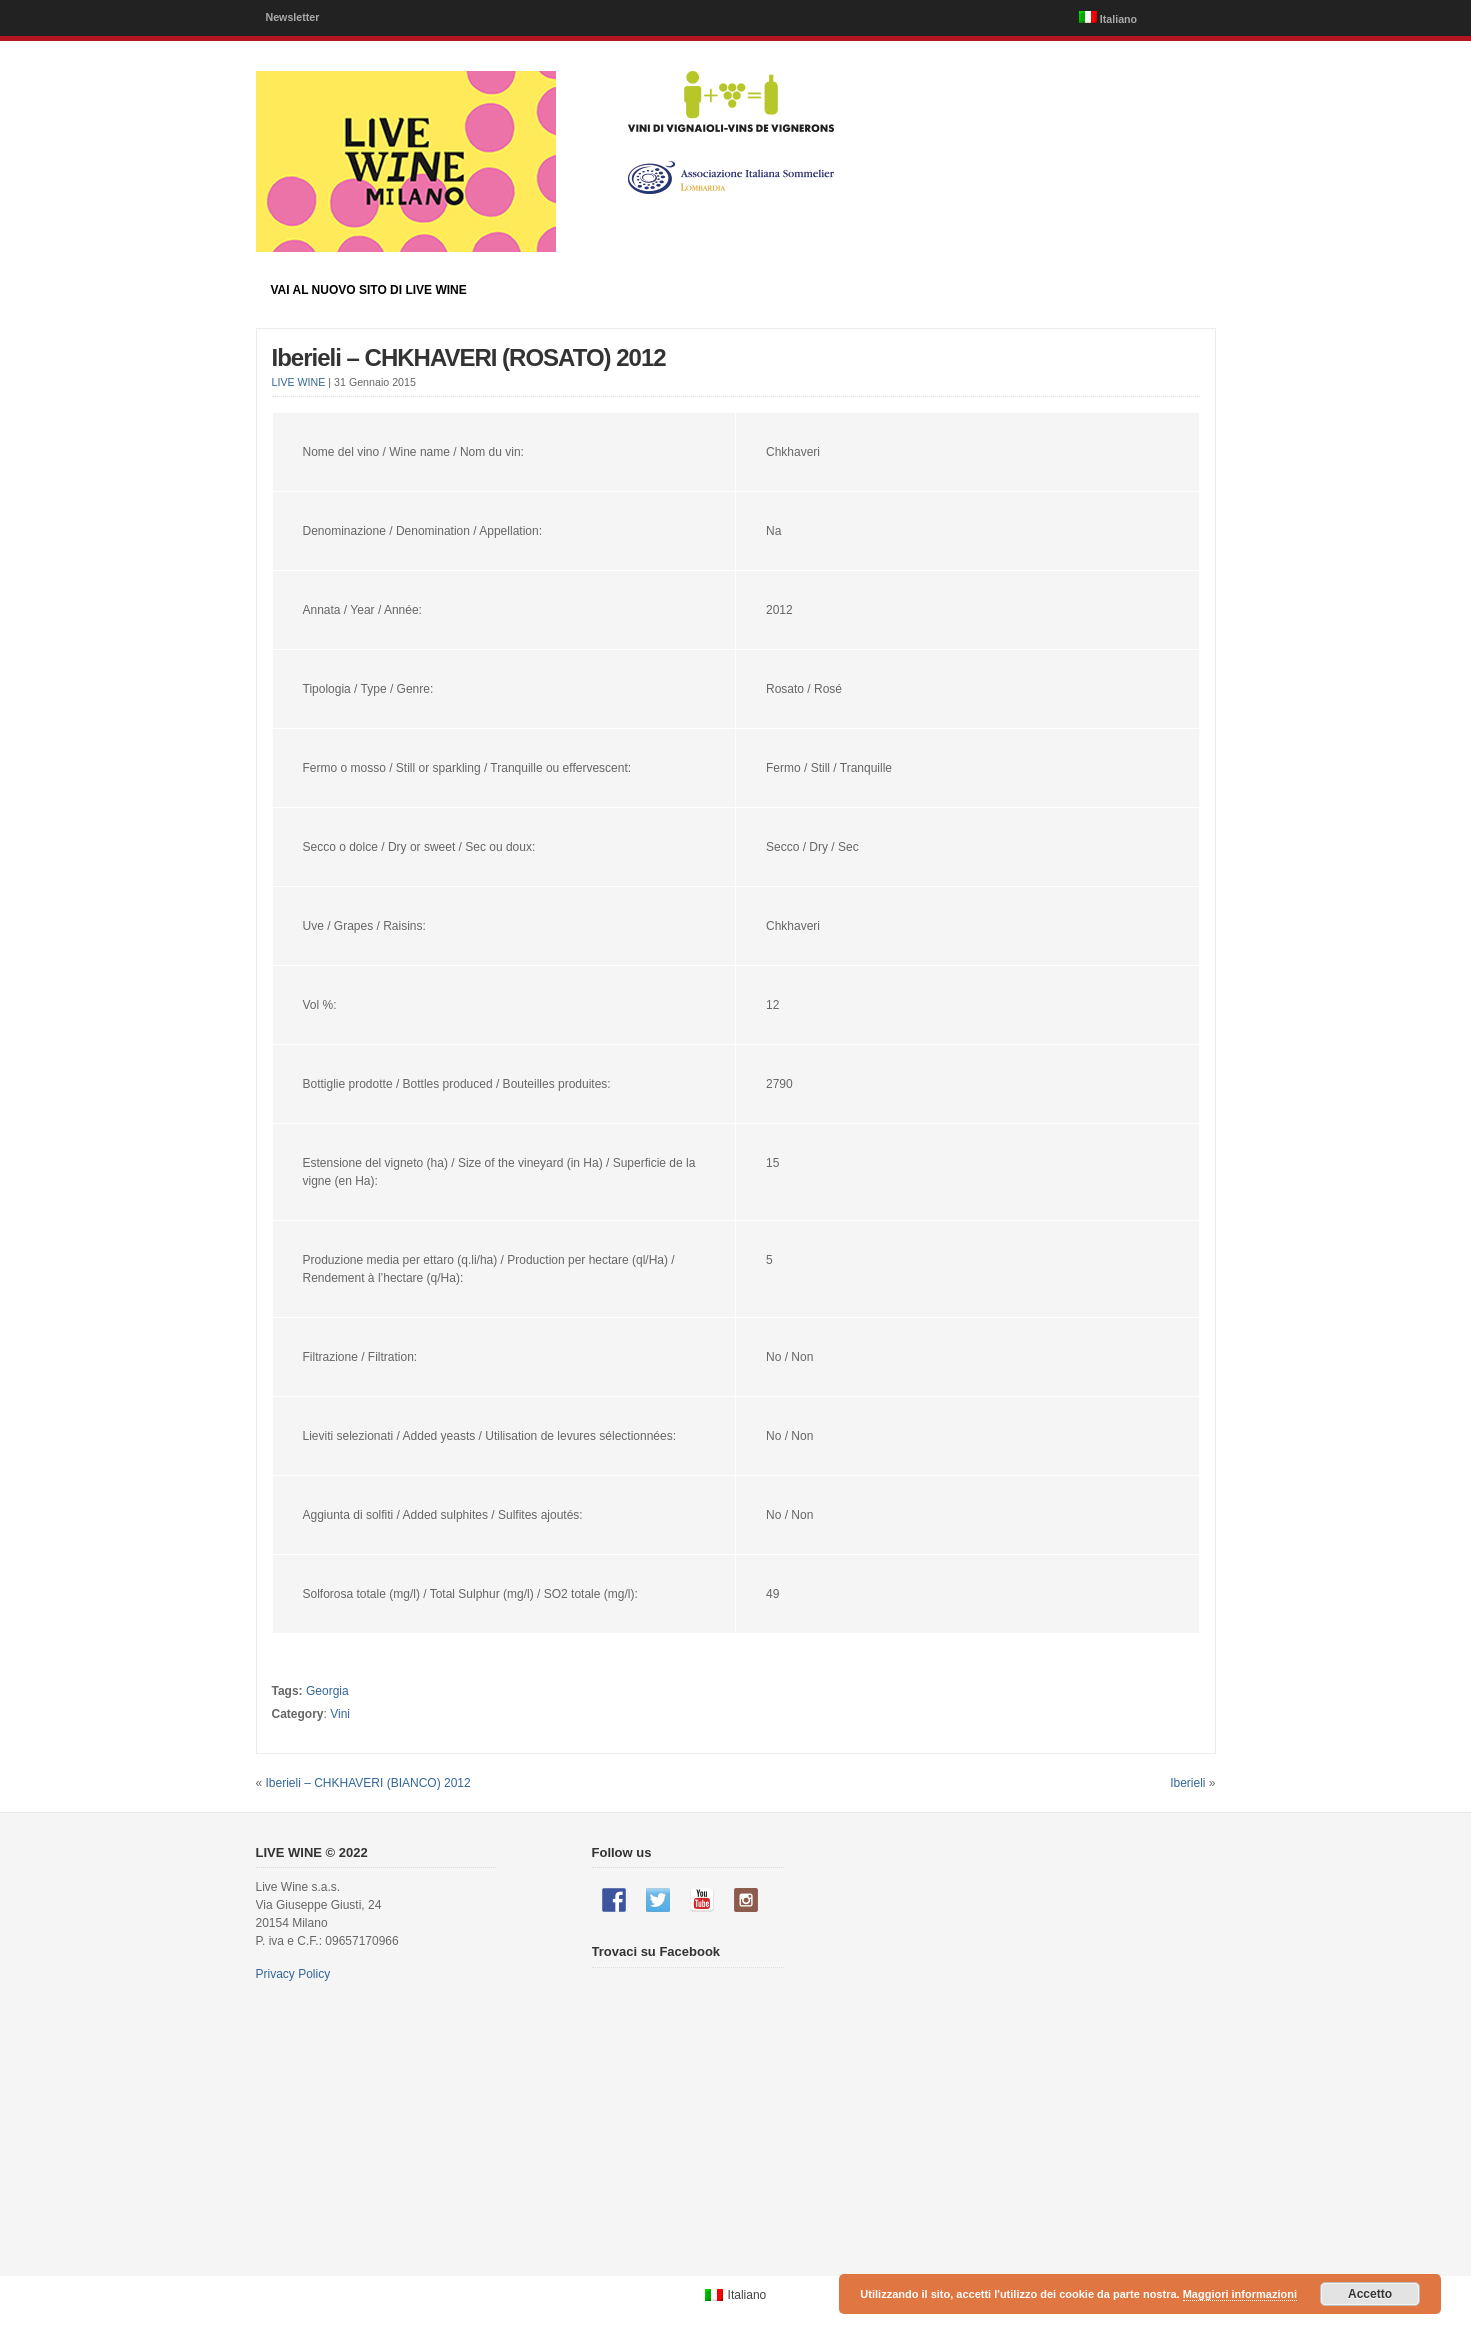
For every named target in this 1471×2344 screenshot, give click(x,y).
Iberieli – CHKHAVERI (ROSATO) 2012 (469, 357)
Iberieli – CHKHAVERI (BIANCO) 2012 (368, 1783)
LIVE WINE (299, 382)
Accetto (1370, 2294)
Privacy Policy (293, 1974)
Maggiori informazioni (1240, 2294)
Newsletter (293, 17)
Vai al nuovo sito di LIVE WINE (369, 290)
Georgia (327, 1691)
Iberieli (1187, 1783)
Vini (340, 1714)
